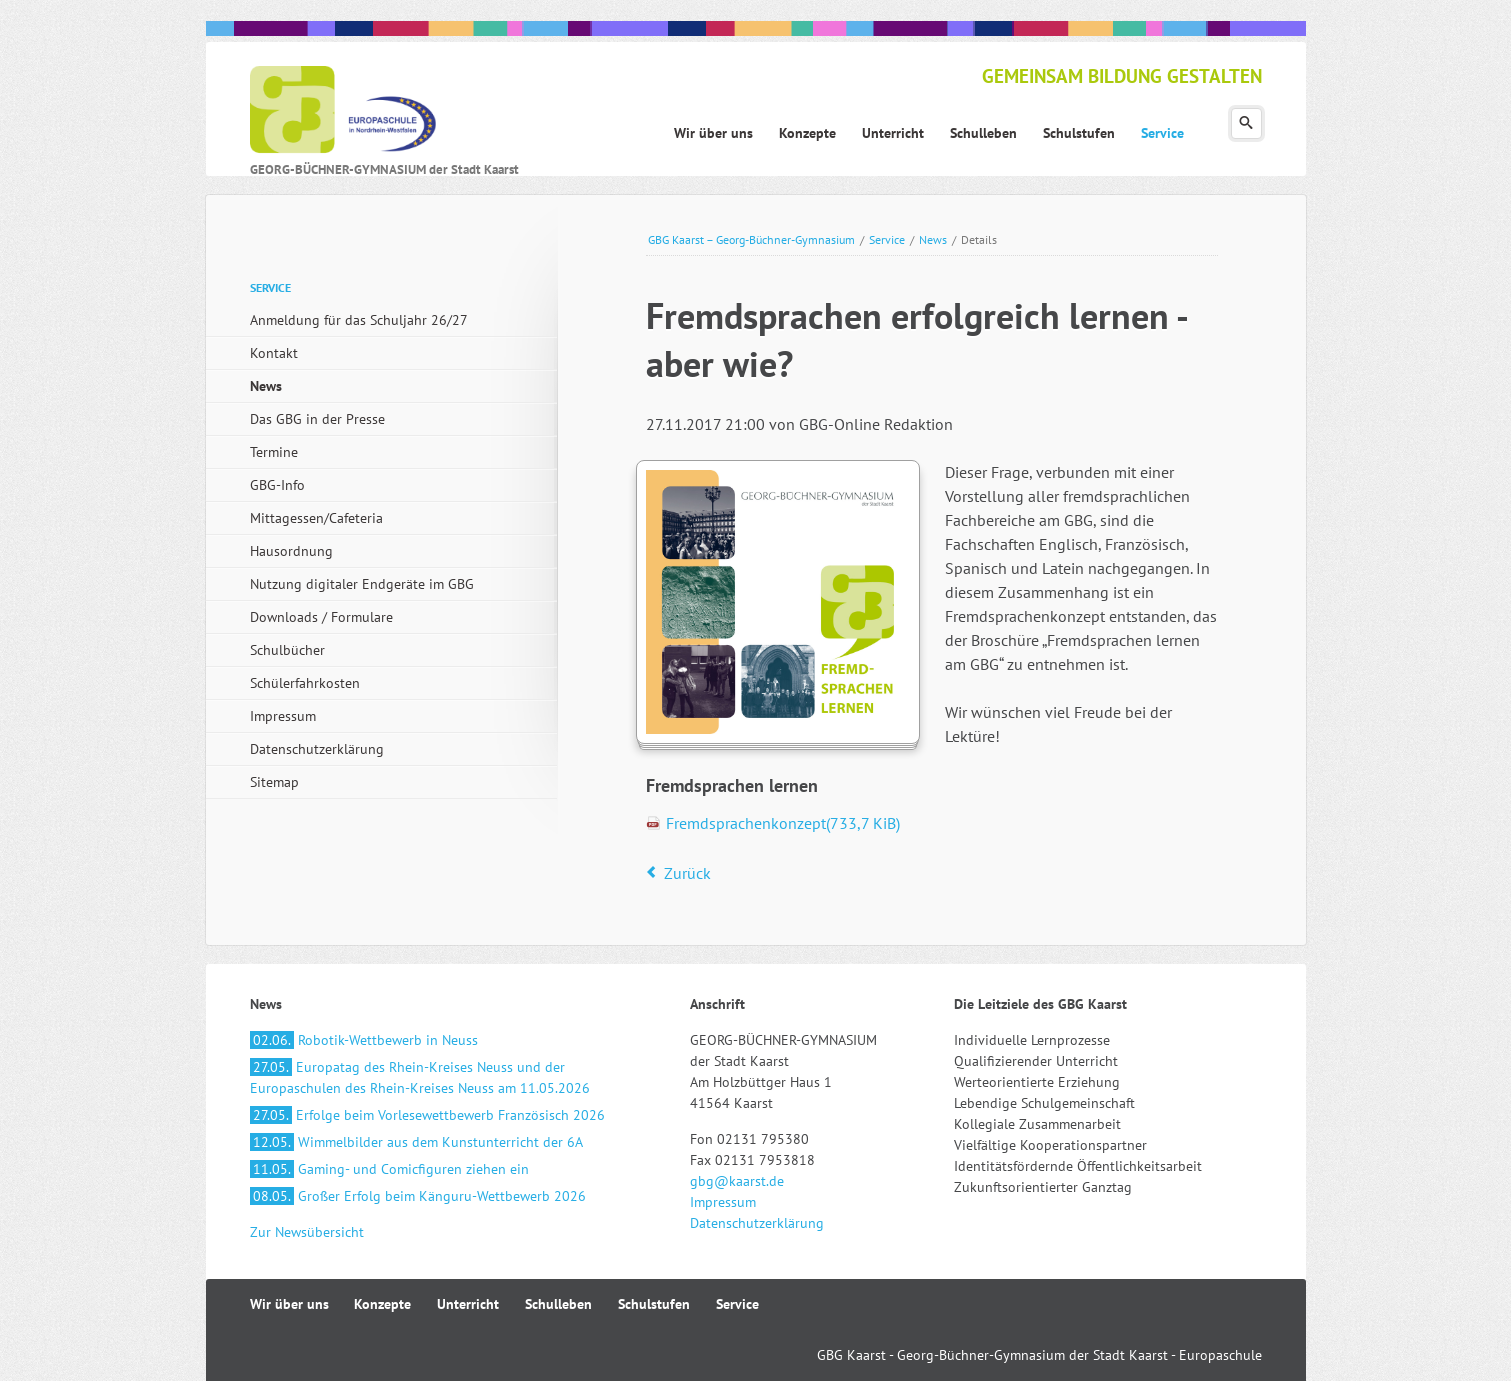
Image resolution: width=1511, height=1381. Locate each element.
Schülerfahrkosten (305, 683)
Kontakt (274, 353)
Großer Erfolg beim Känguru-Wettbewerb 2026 (418, 1196)
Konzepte (382, 1304)
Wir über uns (289, 1304)
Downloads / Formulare (321, 617)
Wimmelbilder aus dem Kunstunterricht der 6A (416, 1142)
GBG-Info (277, 485)
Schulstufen (654, 1304)
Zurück (687, 873)
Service (887, 239)
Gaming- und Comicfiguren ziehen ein (389, 1169)
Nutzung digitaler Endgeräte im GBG (362, 584)
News (933, 239)
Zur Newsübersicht (307, 1232)
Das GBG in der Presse (317, 419)
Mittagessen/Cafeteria (316, 518)
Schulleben (558, 1304)
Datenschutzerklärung (317, 749)
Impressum (283, 716)
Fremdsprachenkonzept (783, 823)
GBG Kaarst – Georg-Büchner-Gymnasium (751, 239)
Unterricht (468, 1304)
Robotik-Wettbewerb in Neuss (364, 1040)
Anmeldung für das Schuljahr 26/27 (359, 320)
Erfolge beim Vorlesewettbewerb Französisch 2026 (427, 1115)
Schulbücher (287, 650)
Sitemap (274, 782)
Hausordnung (291, 551)
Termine (274, 452)
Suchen (1246, 123)
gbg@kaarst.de (737, 1181)
